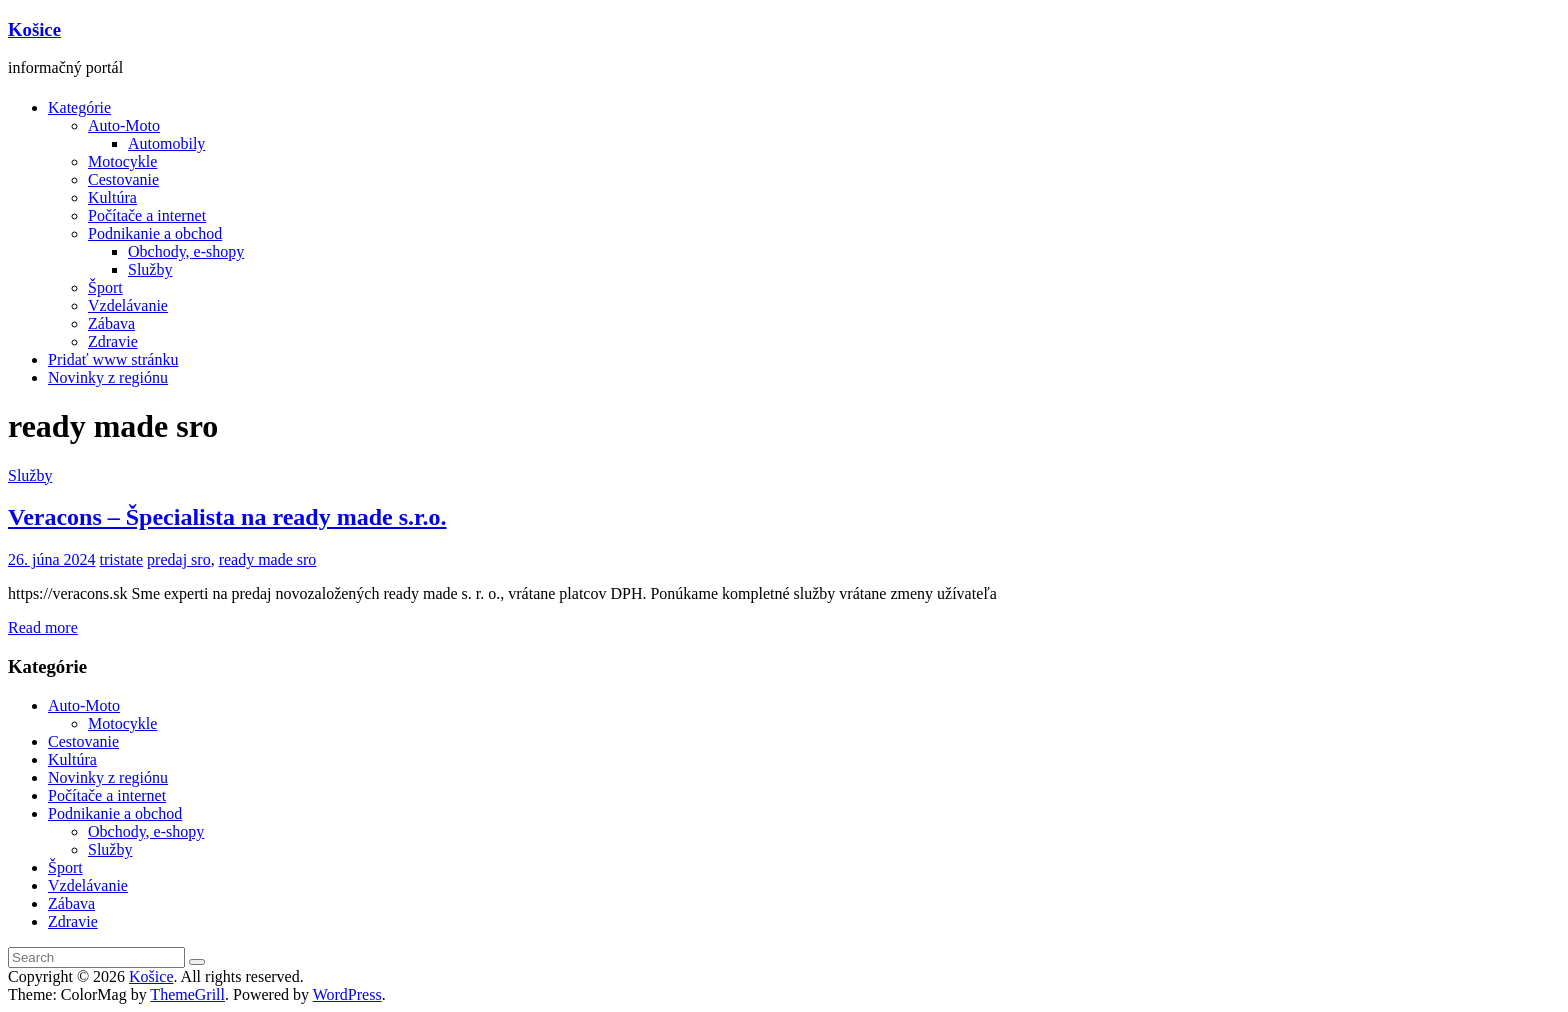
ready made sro (268, 559)
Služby (150, 269)
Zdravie (113, 341)
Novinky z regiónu (108, 377)
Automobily (166, 143)
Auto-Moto (124, 125)
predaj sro (179, 559)
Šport (105, 287)
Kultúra (112, 197)
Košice (34, 29)
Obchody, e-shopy (186, 251)
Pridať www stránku (113, 359)
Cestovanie (123, 179)
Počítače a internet (147, 215)
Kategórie (79, 107)
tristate (122, 559)
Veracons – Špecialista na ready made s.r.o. (227, 517)
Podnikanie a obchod (155, 233)
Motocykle (122, 161)
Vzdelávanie (128, 305)
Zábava (111, 323)
